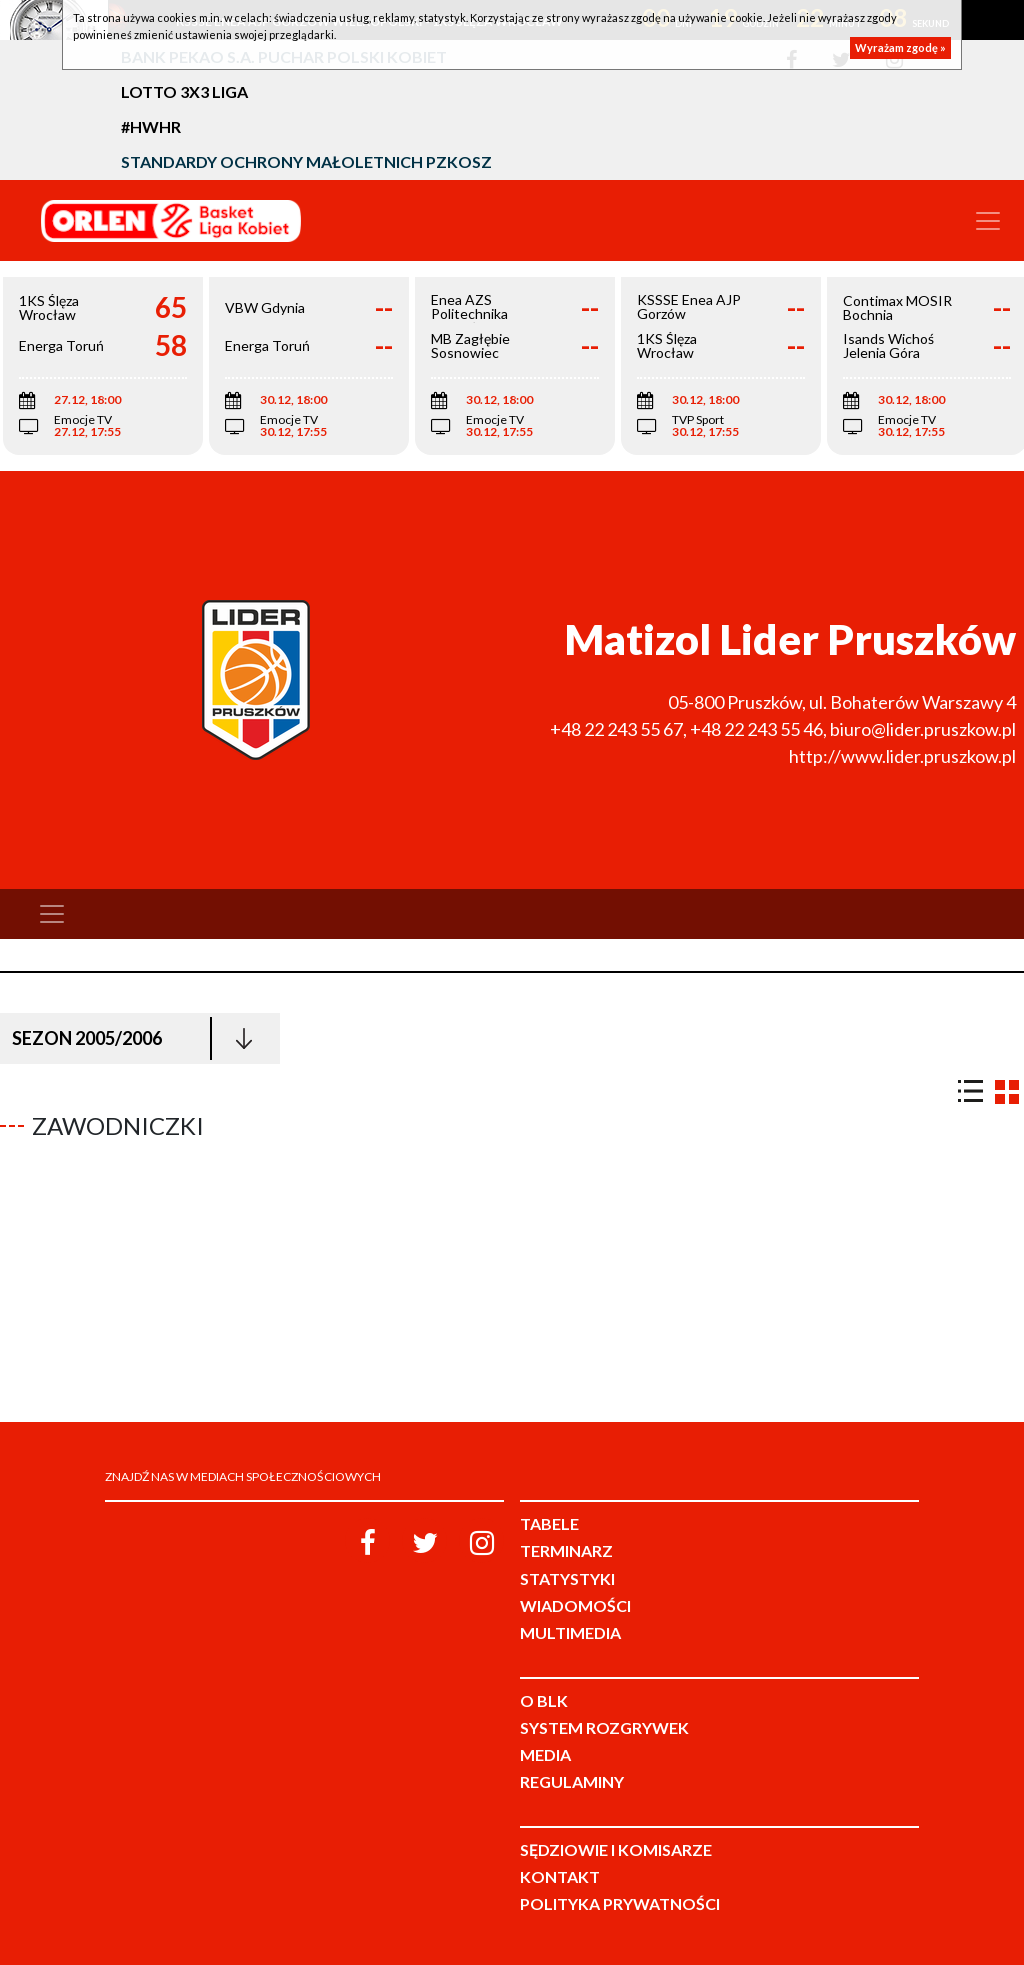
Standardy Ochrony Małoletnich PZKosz (306, 161)
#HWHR (151, 126)
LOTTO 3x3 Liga (184, 91)
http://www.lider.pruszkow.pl (902, 756)
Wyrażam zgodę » (900, 47)
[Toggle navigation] (988, 221)
